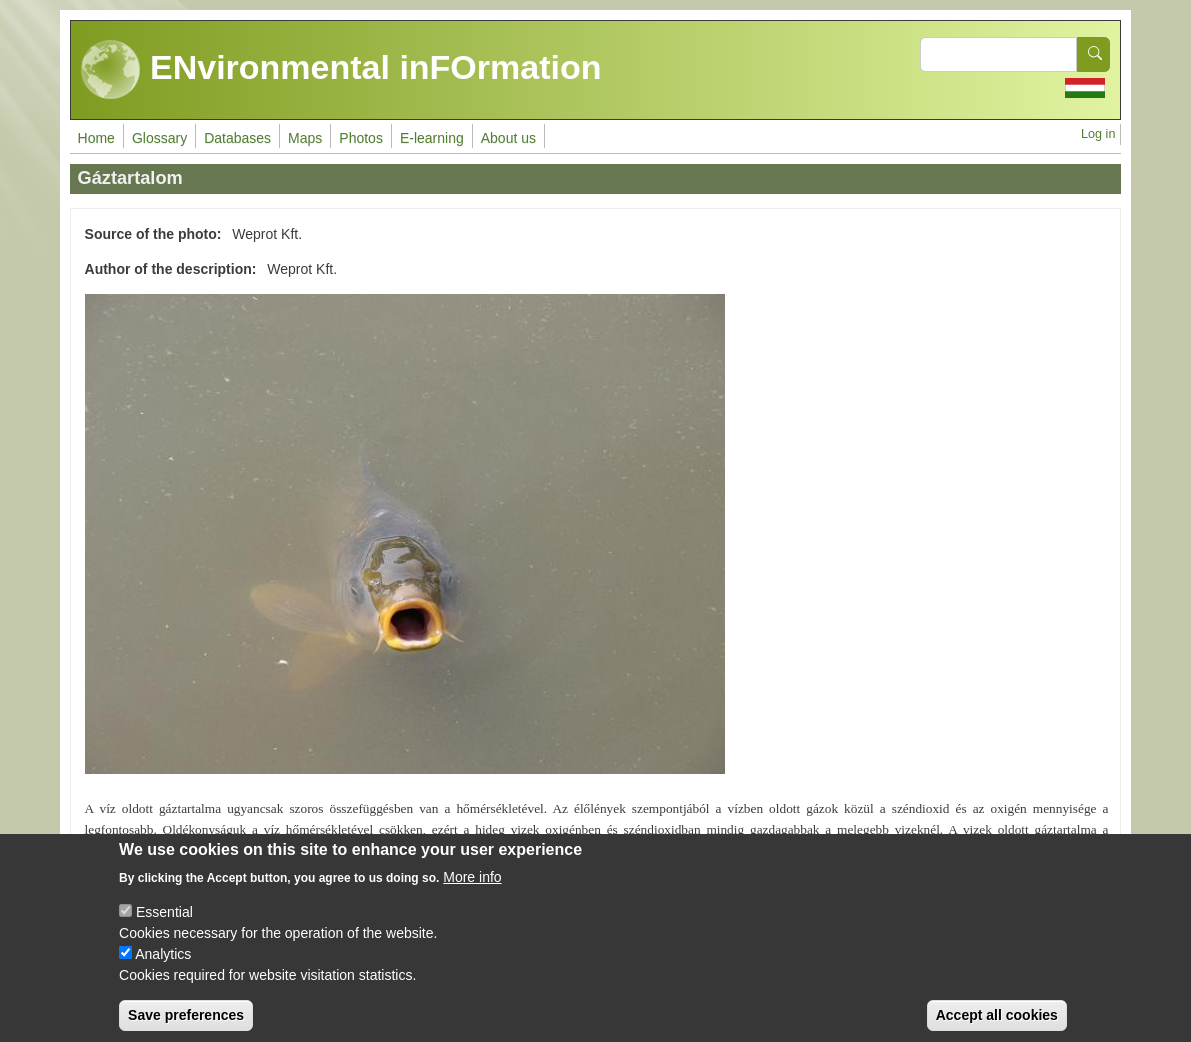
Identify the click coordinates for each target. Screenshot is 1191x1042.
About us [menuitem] (508, 138)
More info (472, 891)
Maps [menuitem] (305, 138)
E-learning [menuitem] (432, 138)
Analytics (163, 968)
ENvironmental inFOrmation (341, 70)
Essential (164, 926)
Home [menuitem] (96, 138)
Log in (1098, 134)
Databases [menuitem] (237, 138)
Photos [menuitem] (361, 138)
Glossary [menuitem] (159, 138)
